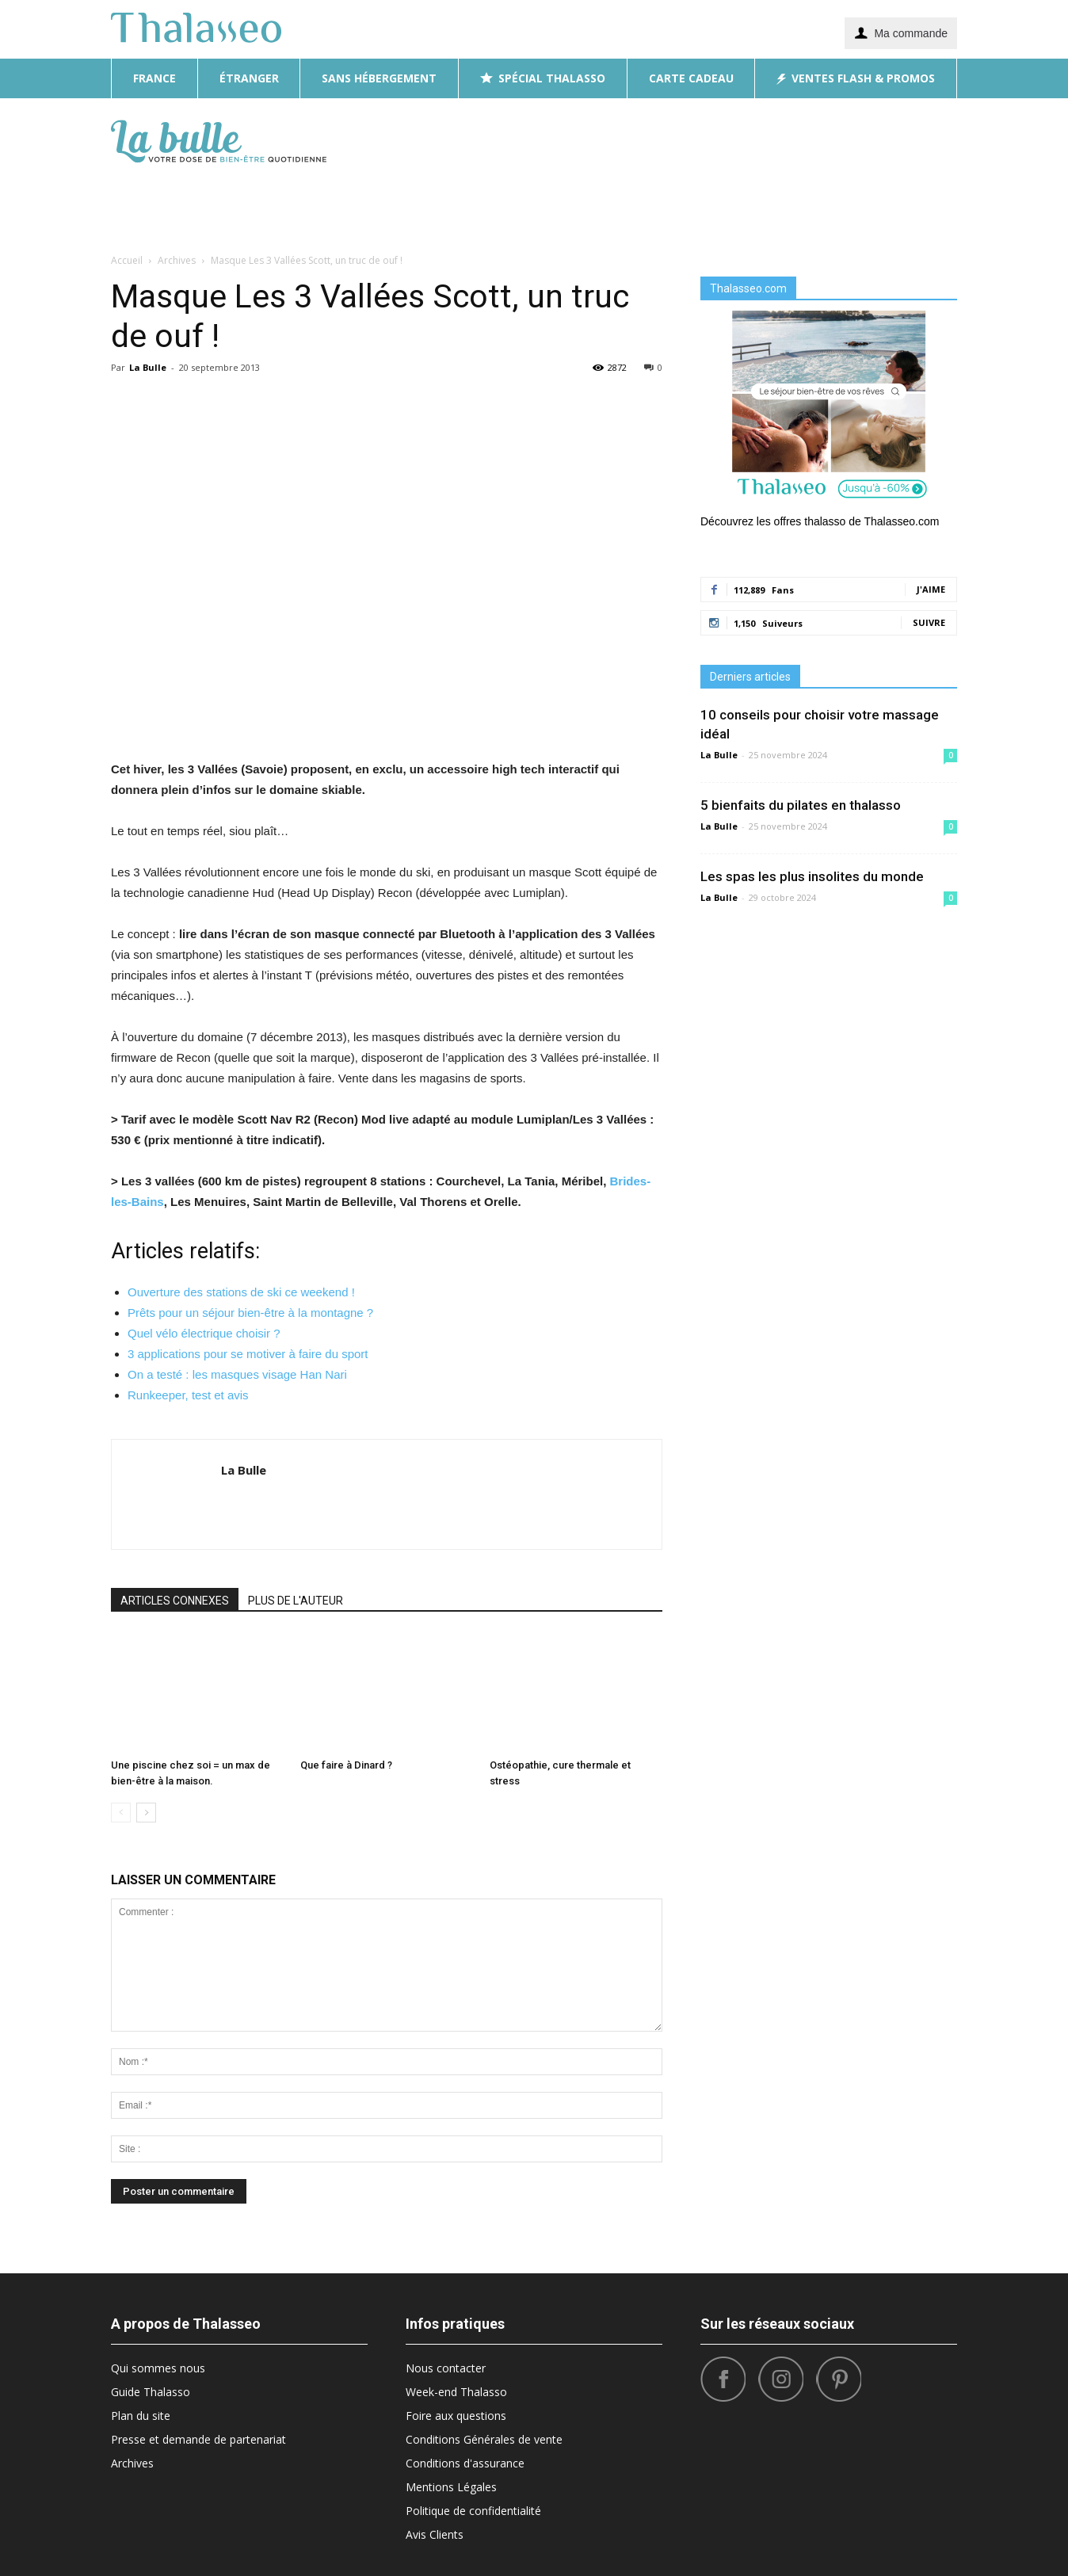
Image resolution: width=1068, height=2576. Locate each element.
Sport (801, 204)
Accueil (127, 260)
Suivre (929, 622)
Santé (894, 204)
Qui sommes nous (158, 2368)
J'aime (931, 589)
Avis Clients (434, 2534)
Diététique (385, 204)
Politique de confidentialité (473, 2510)
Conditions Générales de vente (484, 2439)
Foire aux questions (456, 2415)
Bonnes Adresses (634, 204)
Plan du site (140, 2415)
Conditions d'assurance (465, 2463)
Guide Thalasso (150, 2391)
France (154, 78)
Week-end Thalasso (456, 2391)
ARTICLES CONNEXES (174, 1600)
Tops (848, 204)
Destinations (528, 204)
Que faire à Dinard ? (346, 1765)
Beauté (452, 204)
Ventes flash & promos (855, 78)
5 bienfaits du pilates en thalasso (800, 805)
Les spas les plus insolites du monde (812, 876)
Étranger (249, 78)
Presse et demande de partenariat (198, 2439)
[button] (938, 173)
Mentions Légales (451, 2486)
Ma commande (901, 32)
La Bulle (147, 367)
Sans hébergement (379, 78)
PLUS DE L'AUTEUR (295, 1600)
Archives (132, 2463)
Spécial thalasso (542, 78)
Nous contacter (446, 2368)
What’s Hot (734, 204)
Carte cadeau (691, 78)
